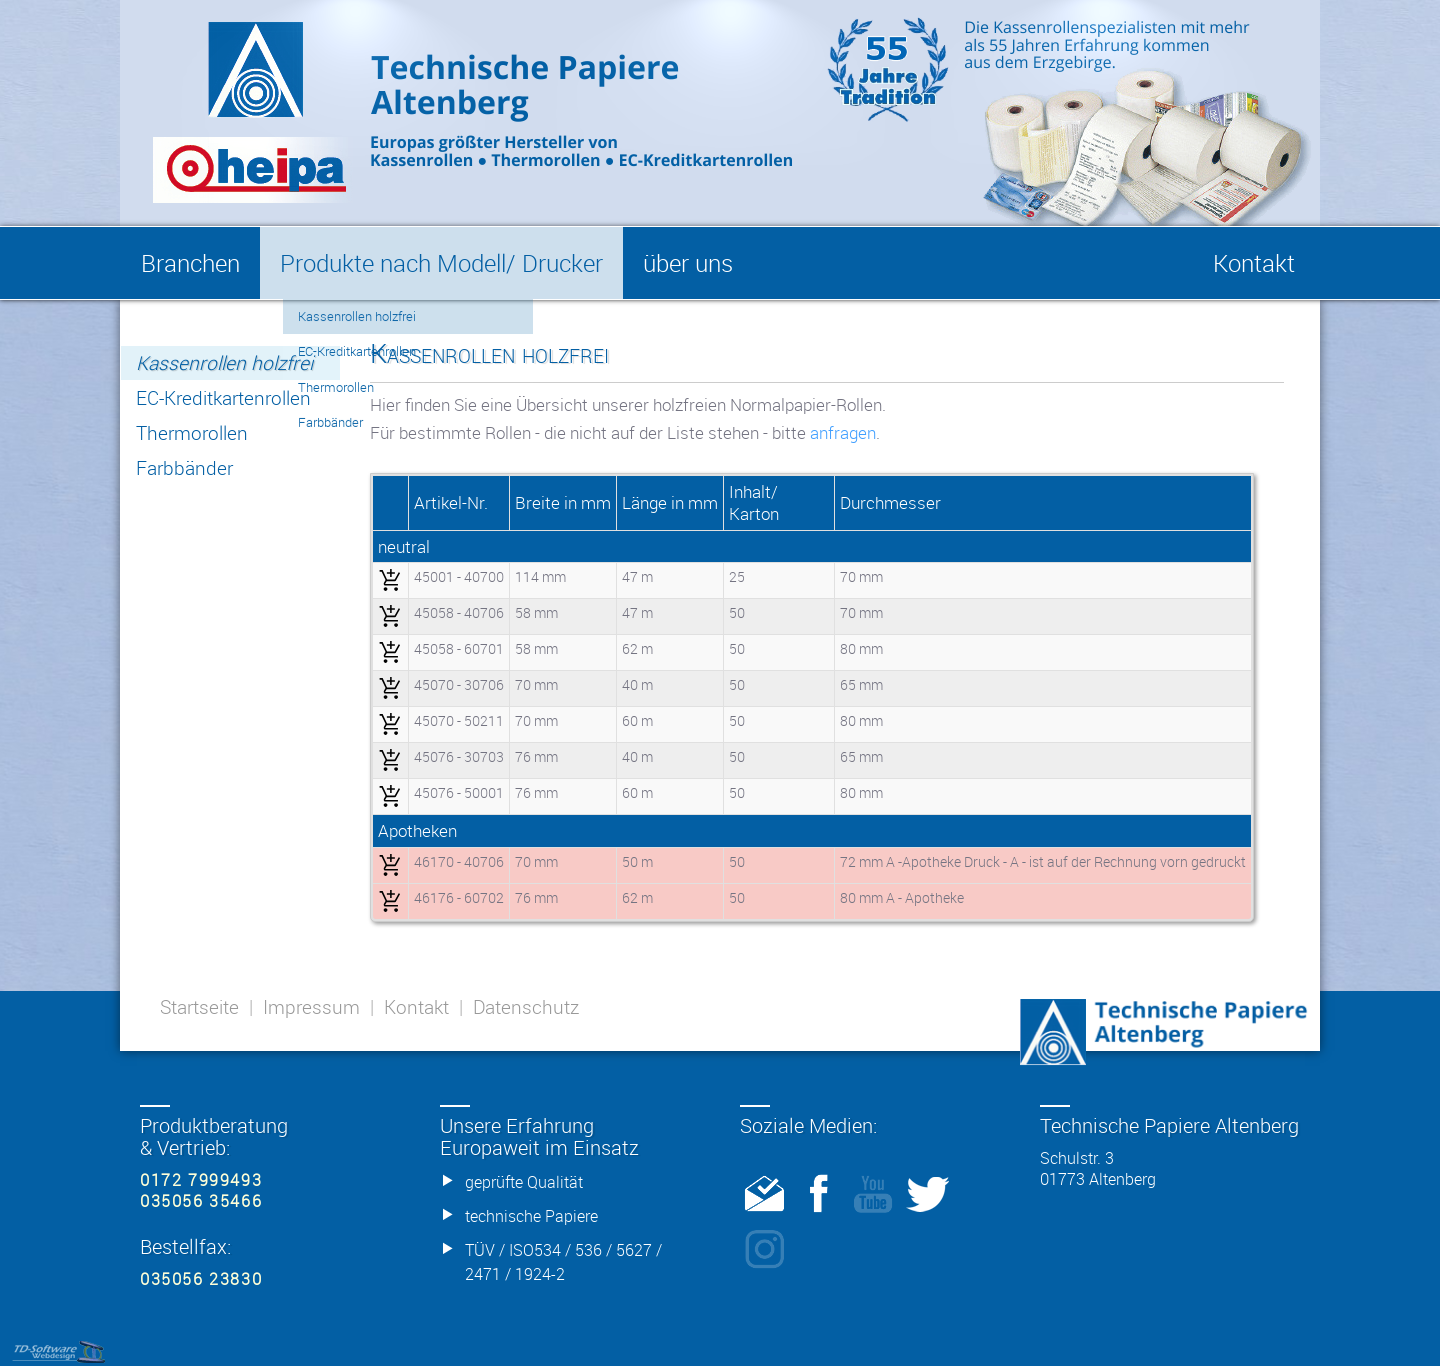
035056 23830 (201, 1279)
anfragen (843, 432)
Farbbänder (184, 468)
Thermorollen (192, 433)
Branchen (190, 263)
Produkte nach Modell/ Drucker (441, 263)
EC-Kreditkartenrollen (223, 398)
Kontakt (416, 1007)
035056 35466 (201, 1201)
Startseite (199, 1007)
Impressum (311, 1007)
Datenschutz (526, 1007)
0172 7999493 (201, 1180)
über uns (688, 263)
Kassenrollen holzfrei (224, 363)
